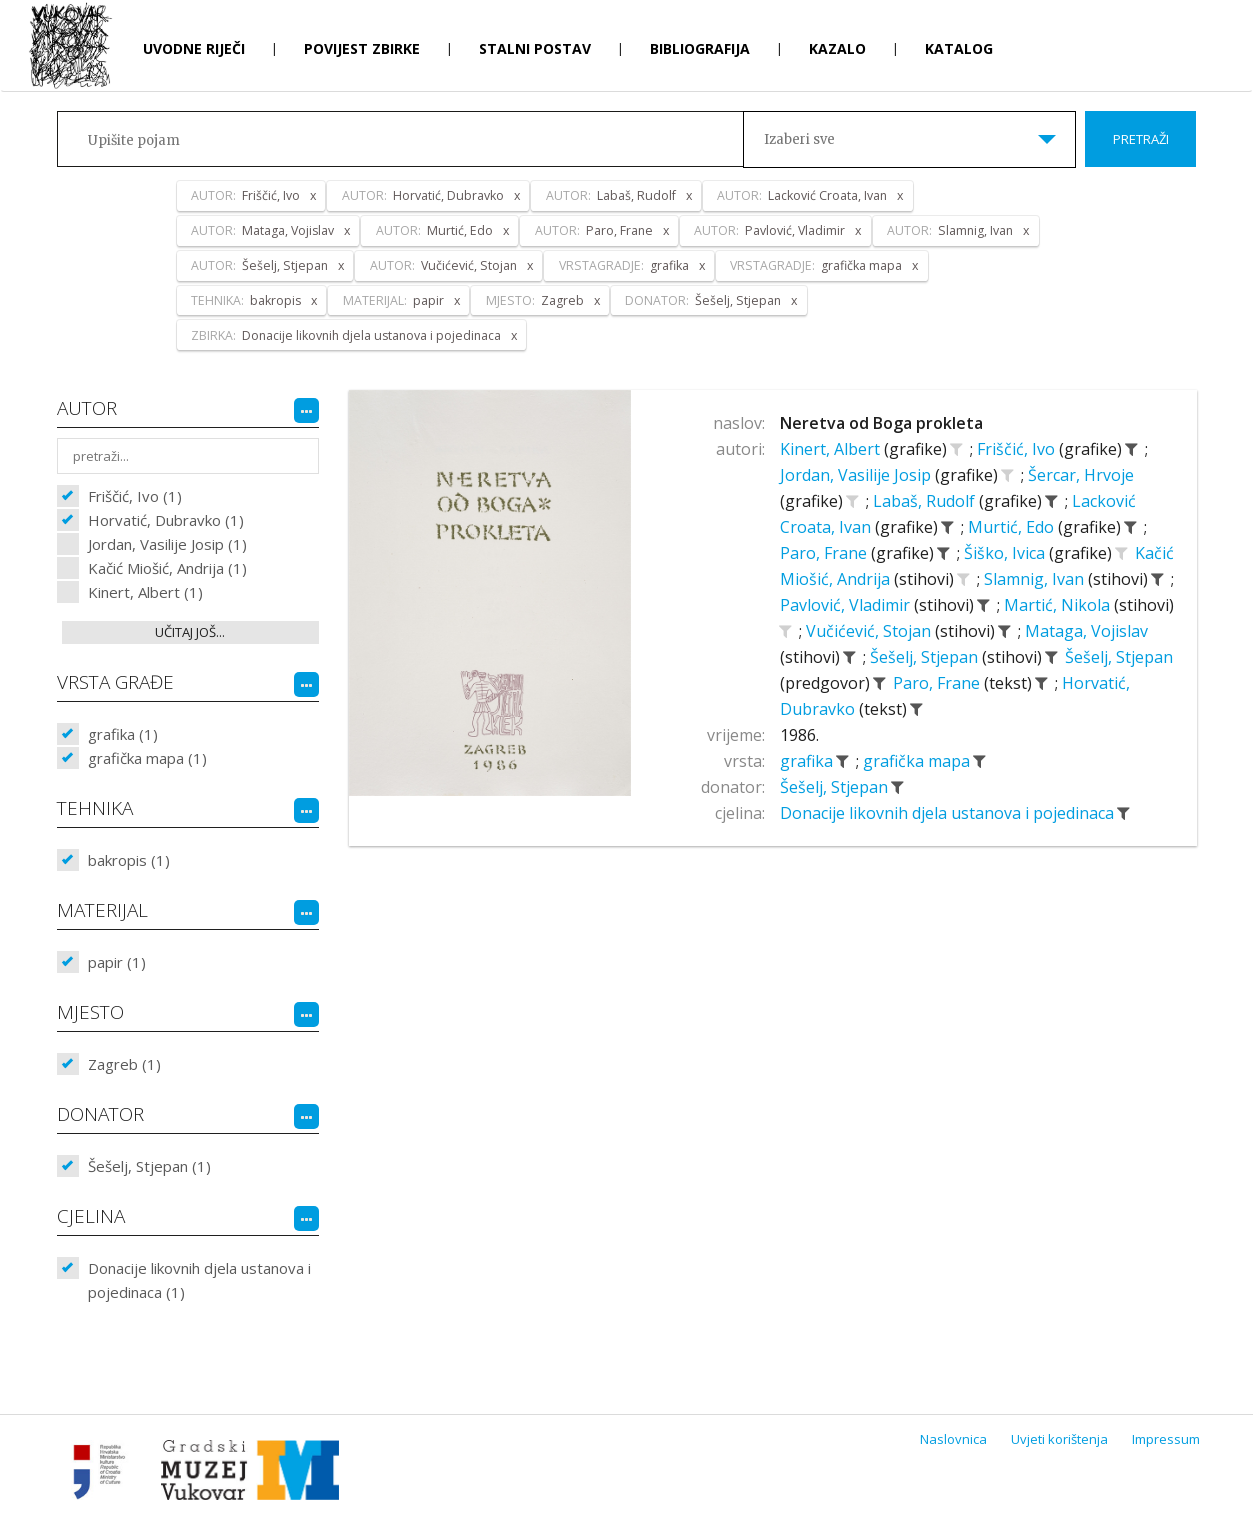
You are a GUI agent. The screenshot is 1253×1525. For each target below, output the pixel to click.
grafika (808, 761)
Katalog (959, 48)
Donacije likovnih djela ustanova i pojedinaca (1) (199, 1280)
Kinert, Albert (832, 449)
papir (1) (117, 962)
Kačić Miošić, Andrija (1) (167, 568)
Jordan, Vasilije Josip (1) (167, 544)
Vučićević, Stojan (870, 631)
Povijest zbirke (362, 48)
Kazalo (837, 48)
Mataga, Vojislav (1086, 631)
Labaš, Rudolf (926, 501)
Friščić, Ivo (1018, 449)
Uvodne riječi (194, 48)
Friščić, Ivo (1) (135, 496)
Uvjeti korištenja (1059, 1439)
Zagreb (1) (124, 1064)
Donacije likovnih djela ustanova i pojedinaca (949, 813)
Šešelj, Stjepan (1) (149, 1166)
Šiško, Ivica (1006, 553)
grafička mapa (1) (147, 758)
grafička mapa (918, 761)
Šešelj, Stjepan (926, 657)
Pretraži (1141, 139)
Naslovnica (953, 1439)
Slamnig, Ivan (1036, 579)
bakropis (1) (129, 860)
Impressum (1166, 1439)
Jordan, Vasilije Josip (857, 475)
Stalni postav (535, 48)
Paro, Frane (825, 553)
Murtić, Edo (1013, 527)
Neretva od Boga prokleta (881, 423)
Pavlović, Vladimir (847, 605)
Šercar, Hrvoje (1081, 475)
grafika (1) (123, 734)
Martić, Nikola (1059, 605)
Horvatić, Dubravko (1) (166, 520)
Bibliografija (700, 48)
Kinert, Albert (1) (145, 592)
